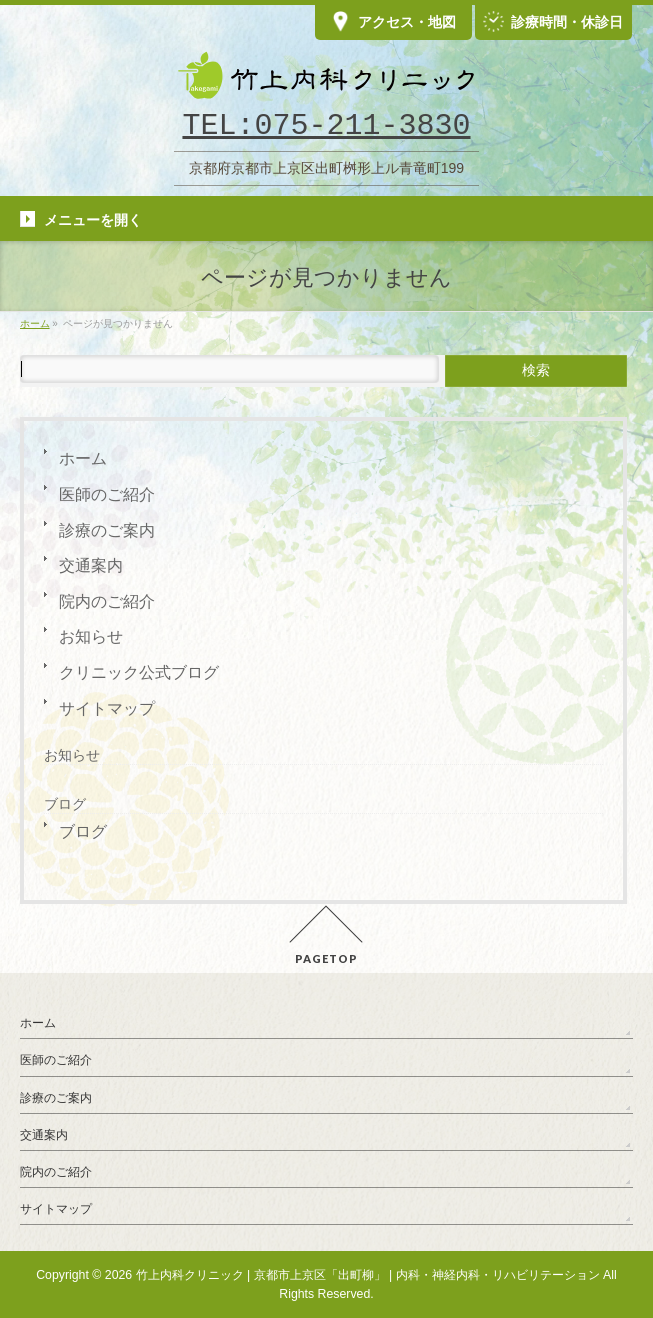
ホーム (83, 458)
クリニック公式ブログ (139, 672)
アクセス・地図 (393, 23)
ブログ (83, 831)
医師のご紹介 (107, 494)
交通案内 (91, 565)
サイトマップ (107, 708)
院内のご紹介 (107, 601)
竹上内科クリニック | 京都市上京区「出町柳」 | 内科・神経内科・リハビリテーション (368, 1275)
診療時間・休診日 (553, 23)
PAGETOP (326, 958)
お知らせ (91, 636)
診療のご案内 (107, 530)
